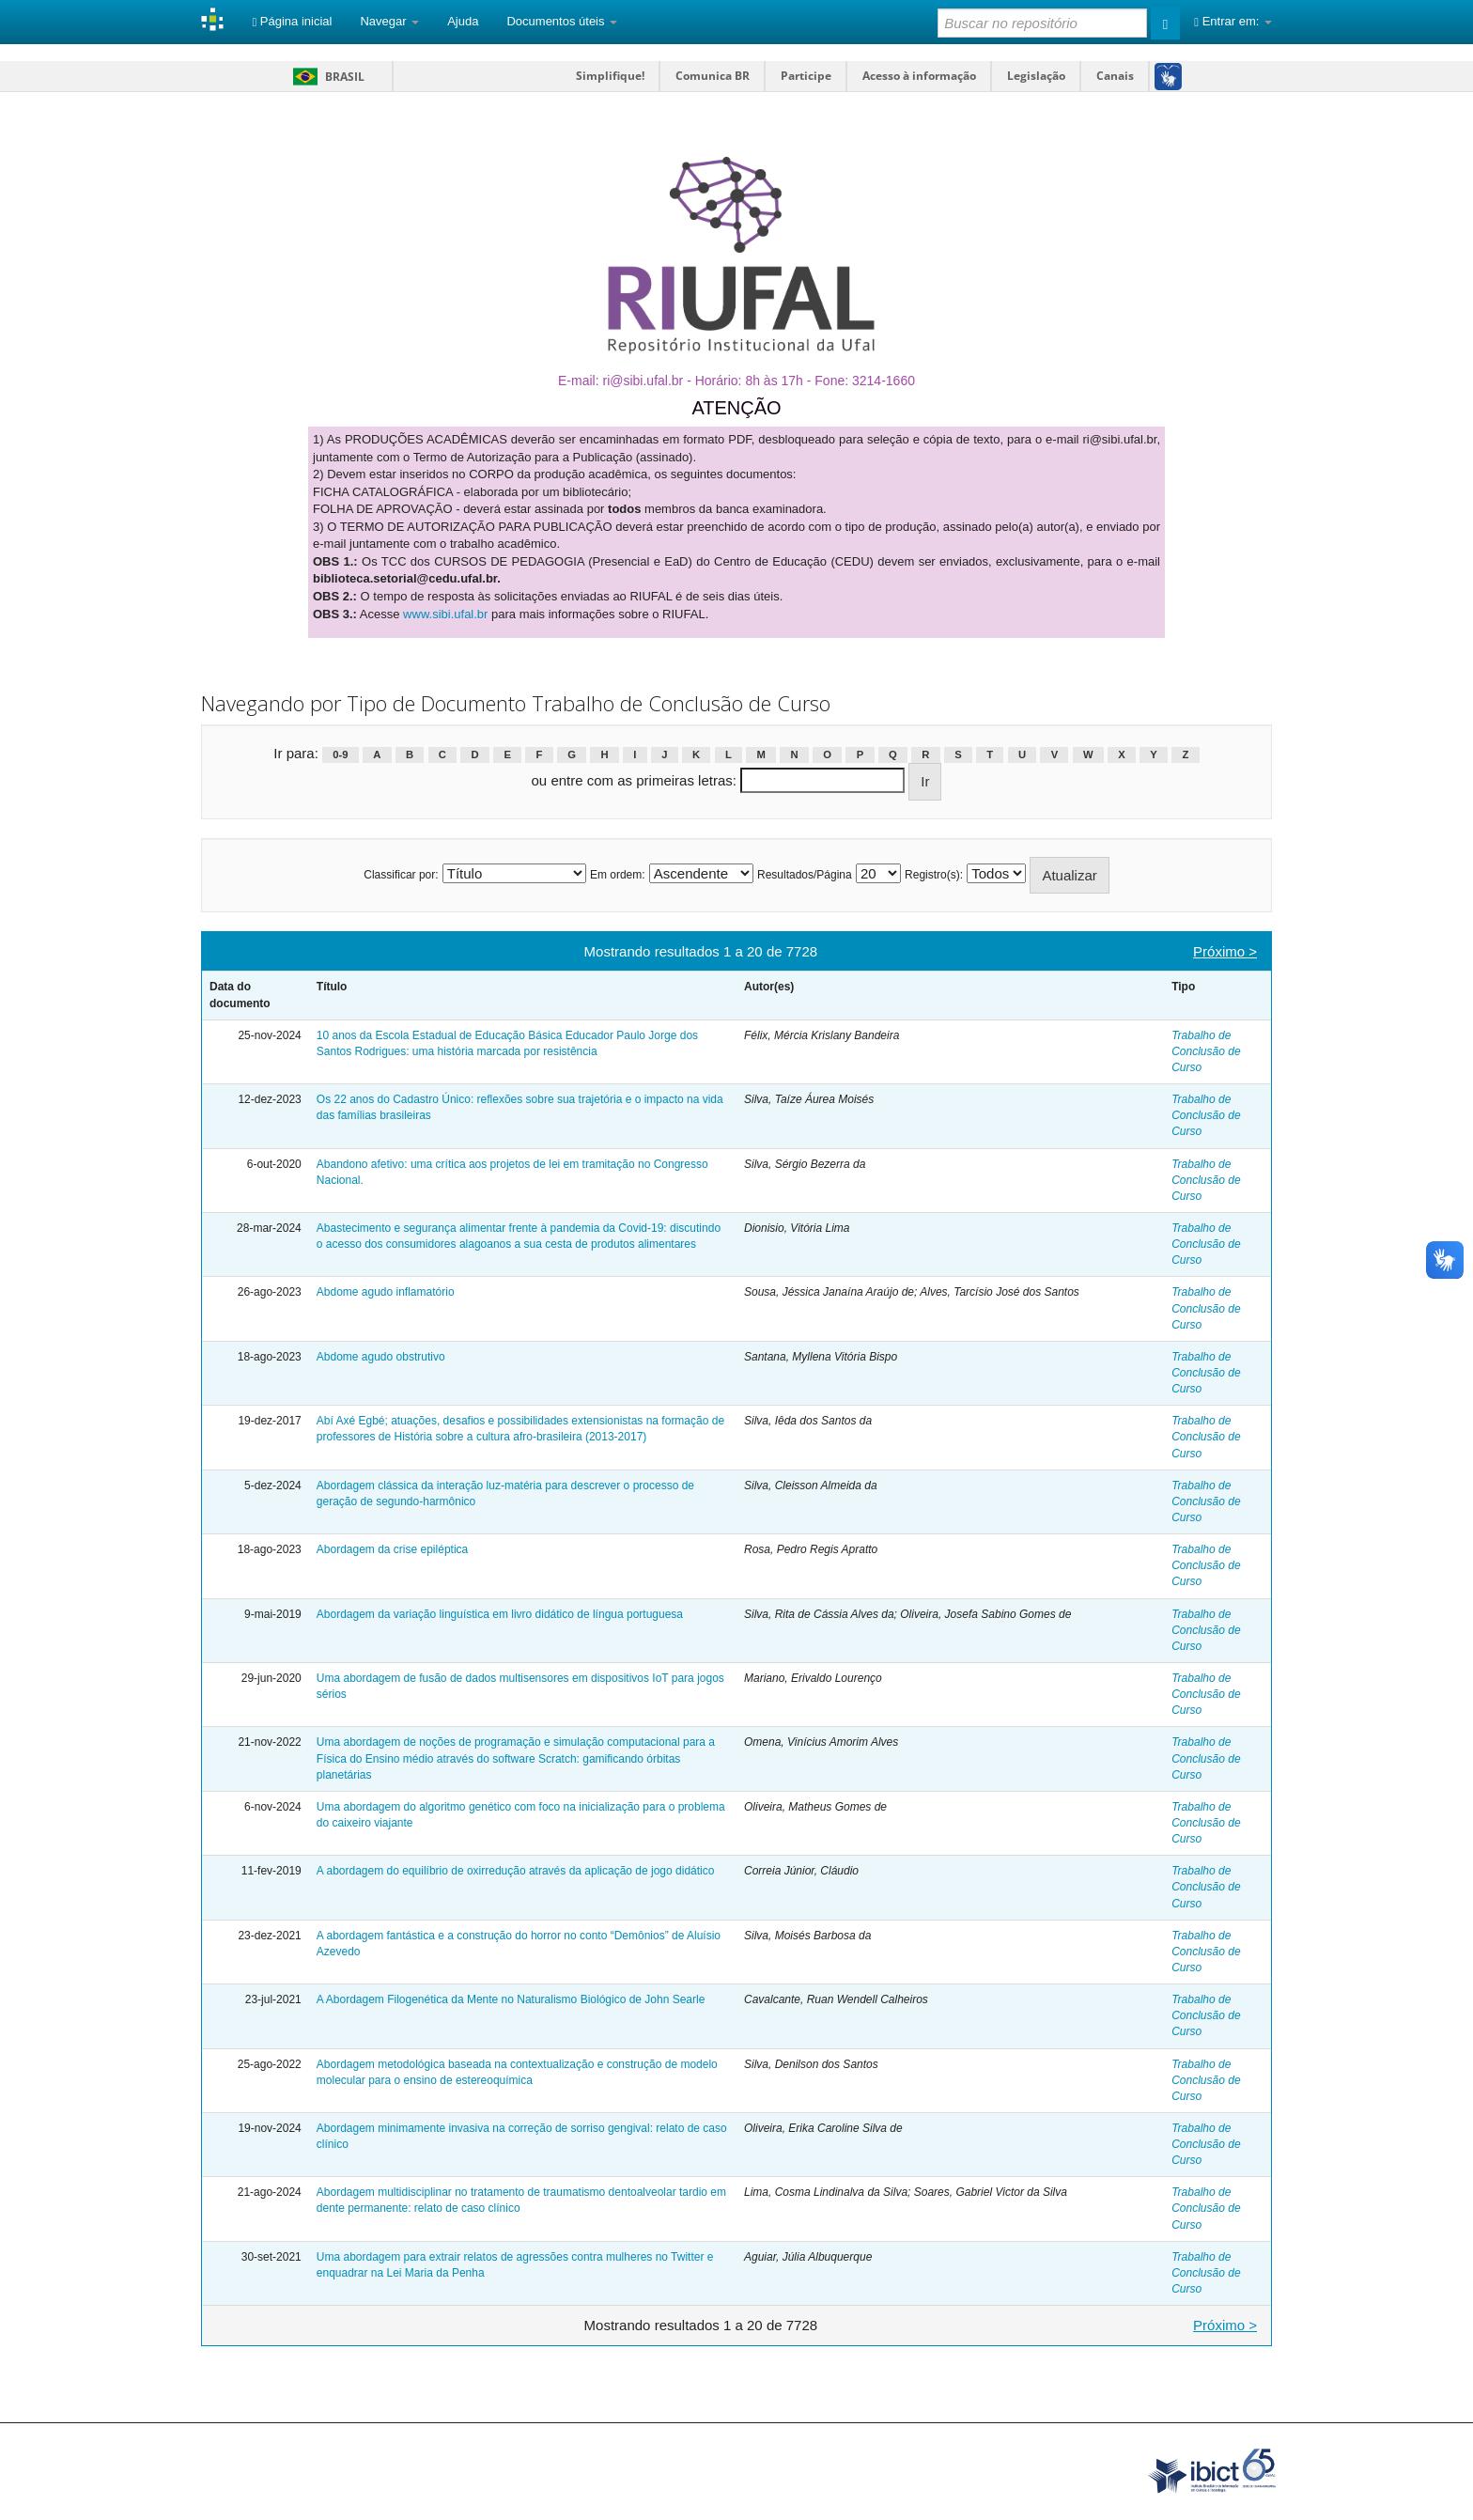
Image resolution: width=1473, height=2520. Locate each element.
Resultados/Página (804, 874)
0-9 (340, 754)
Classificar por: (401, 874)
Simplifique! (610, 76)
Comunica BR (712, 76)
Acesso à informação (919, 76)
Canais (1115, 76)
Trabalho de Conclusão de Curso (1205, 1051)
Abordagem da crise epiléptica (392, 1549)
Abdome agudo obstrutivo (381, 1356)
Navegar (389, 21)
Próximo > (1225, 951)
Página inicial (292, 21)
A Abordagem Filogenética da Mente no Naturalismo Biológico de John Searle (511, 1999)
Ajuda (462, 21)
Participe (806, 76)
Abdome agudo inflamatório (386, 1292)
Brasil (325, 77)
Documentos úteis (561, 21)
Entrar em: (1233, 21)
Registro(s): (934, 874)
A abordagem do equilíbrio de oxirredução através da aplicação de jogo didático (516, 1870)
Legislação (1036, 76)
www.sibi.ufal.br (445, 614)
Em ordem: (617, 874)
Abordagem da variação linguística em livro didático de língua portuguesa (500, 1614)
